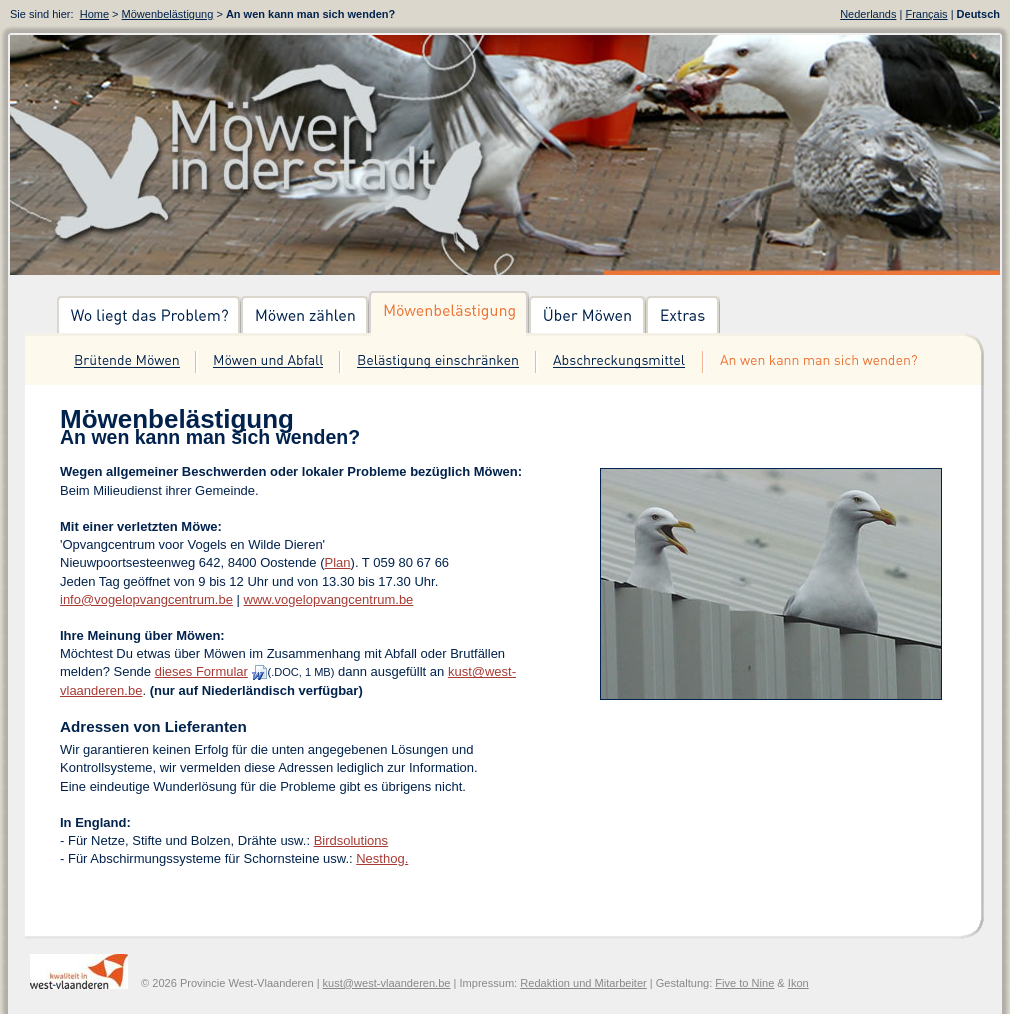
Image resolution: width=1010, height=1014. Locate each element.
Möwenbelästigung (168, 14)
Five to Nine (744, 983)
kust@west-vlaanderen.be (387, 983)
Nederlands (868, 14)
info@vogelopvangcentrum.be (146, 599)
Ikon (798, 983)
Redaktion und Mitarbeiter (583, 983)
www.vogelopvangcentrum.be (329, 599)
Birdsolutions (351, 840)
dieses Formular (201, 671)
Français (926, 14)
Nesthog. (382, 858)
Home (94, 14)
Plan (338, 562)
